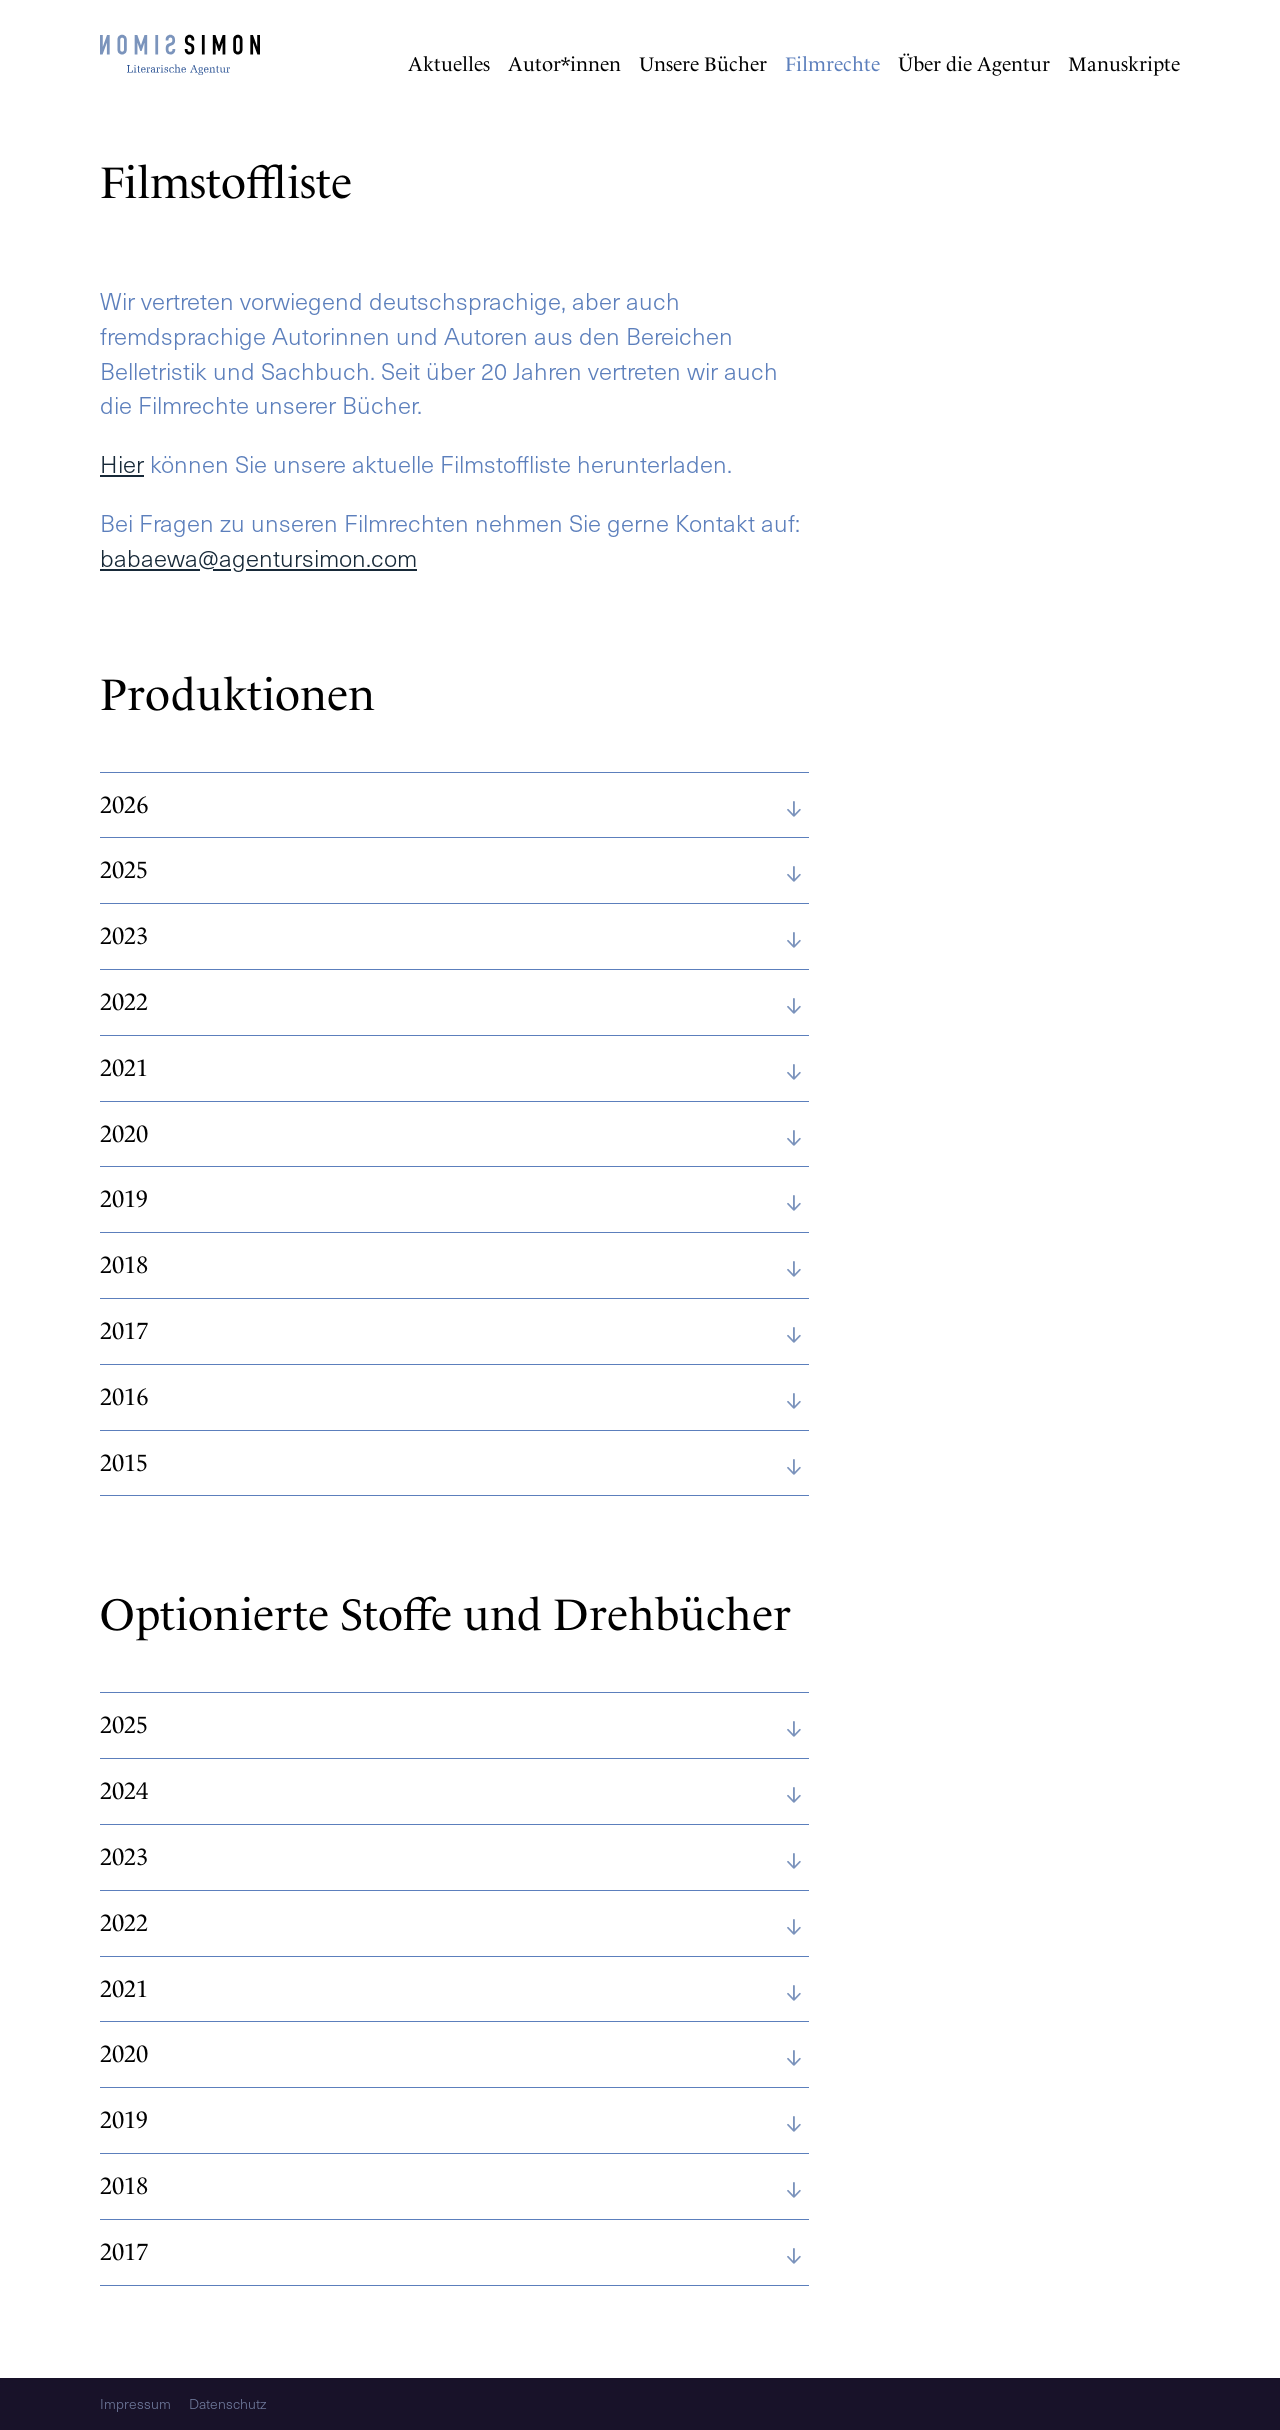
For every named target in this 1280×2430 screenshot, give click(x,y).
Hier (122, 463)
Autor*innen (564, 64)
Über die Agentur (974, 64)
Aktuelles (449, 64)
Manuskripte (1124, 64)
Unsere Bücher (703, 64)
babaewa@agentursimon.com (258, 557)
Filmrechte (832, 64)
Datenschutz (227, 2404)
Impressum (135, 2404)
